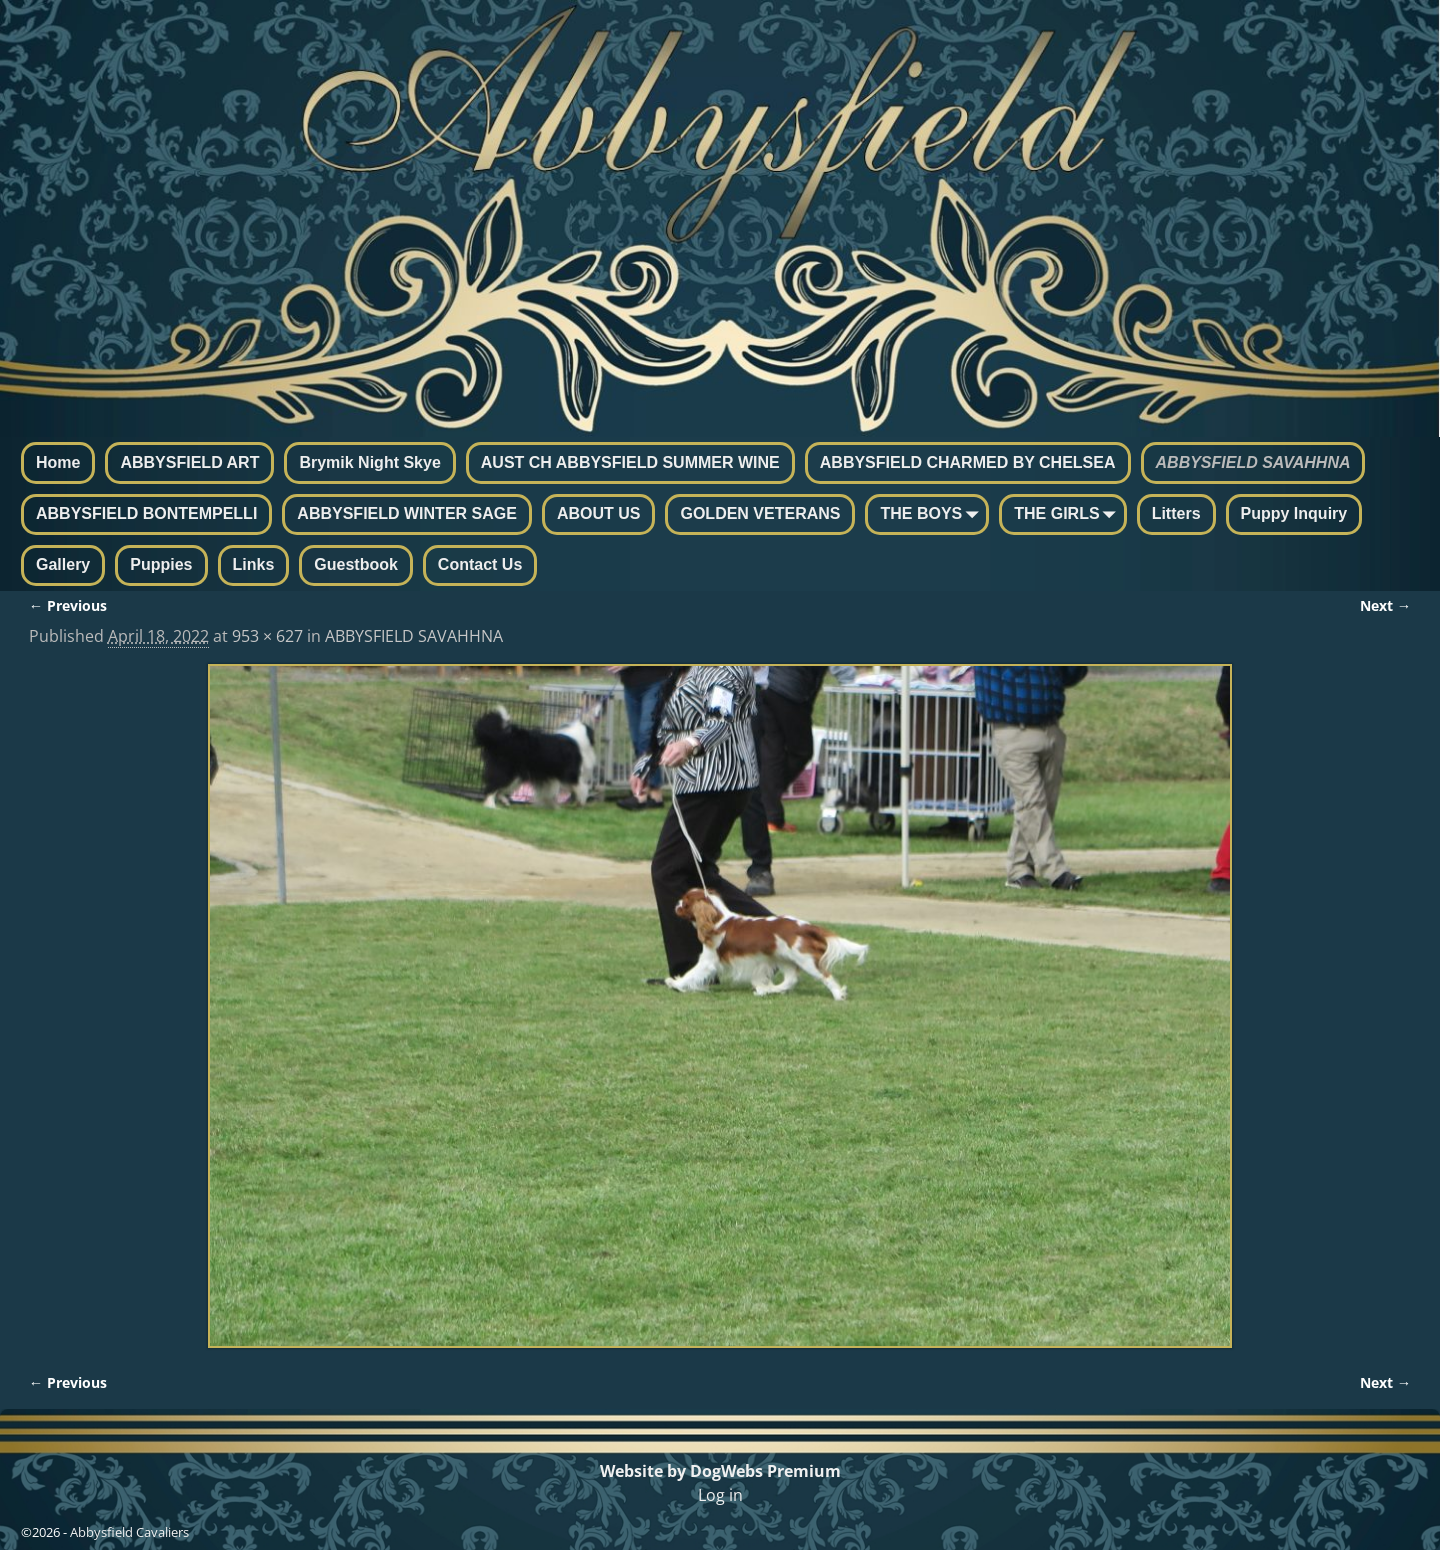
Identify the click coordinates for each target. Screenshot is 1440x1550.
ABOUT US (599, 513)
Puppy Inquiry (1294, 513)
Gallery (63, 564)
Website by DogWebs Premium (720, 1471)
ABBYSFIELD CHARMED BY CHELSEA (968, 462)
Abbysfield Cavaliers (129, 1532)
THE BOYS (933, 516)
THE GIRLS (1068, 516)
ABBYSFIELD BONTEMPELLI (146, 513)
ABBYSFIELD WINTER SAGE (407, 513)
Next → (1385, 605)
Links (254, 564)
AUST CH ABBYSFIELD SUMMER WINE (630, 462)
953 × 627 (267, 636)
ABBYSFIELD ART (189, 462)
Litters (1176, 513)
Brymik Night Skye (369, 462)
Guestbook (356, 564)
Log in (720, 1495)
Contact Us (480, 564)
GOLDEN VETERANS (760, 513)
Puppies (161, 564)
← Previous (68, 605)
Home (58, 462)
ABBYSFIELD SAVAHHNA (1253, 462)
